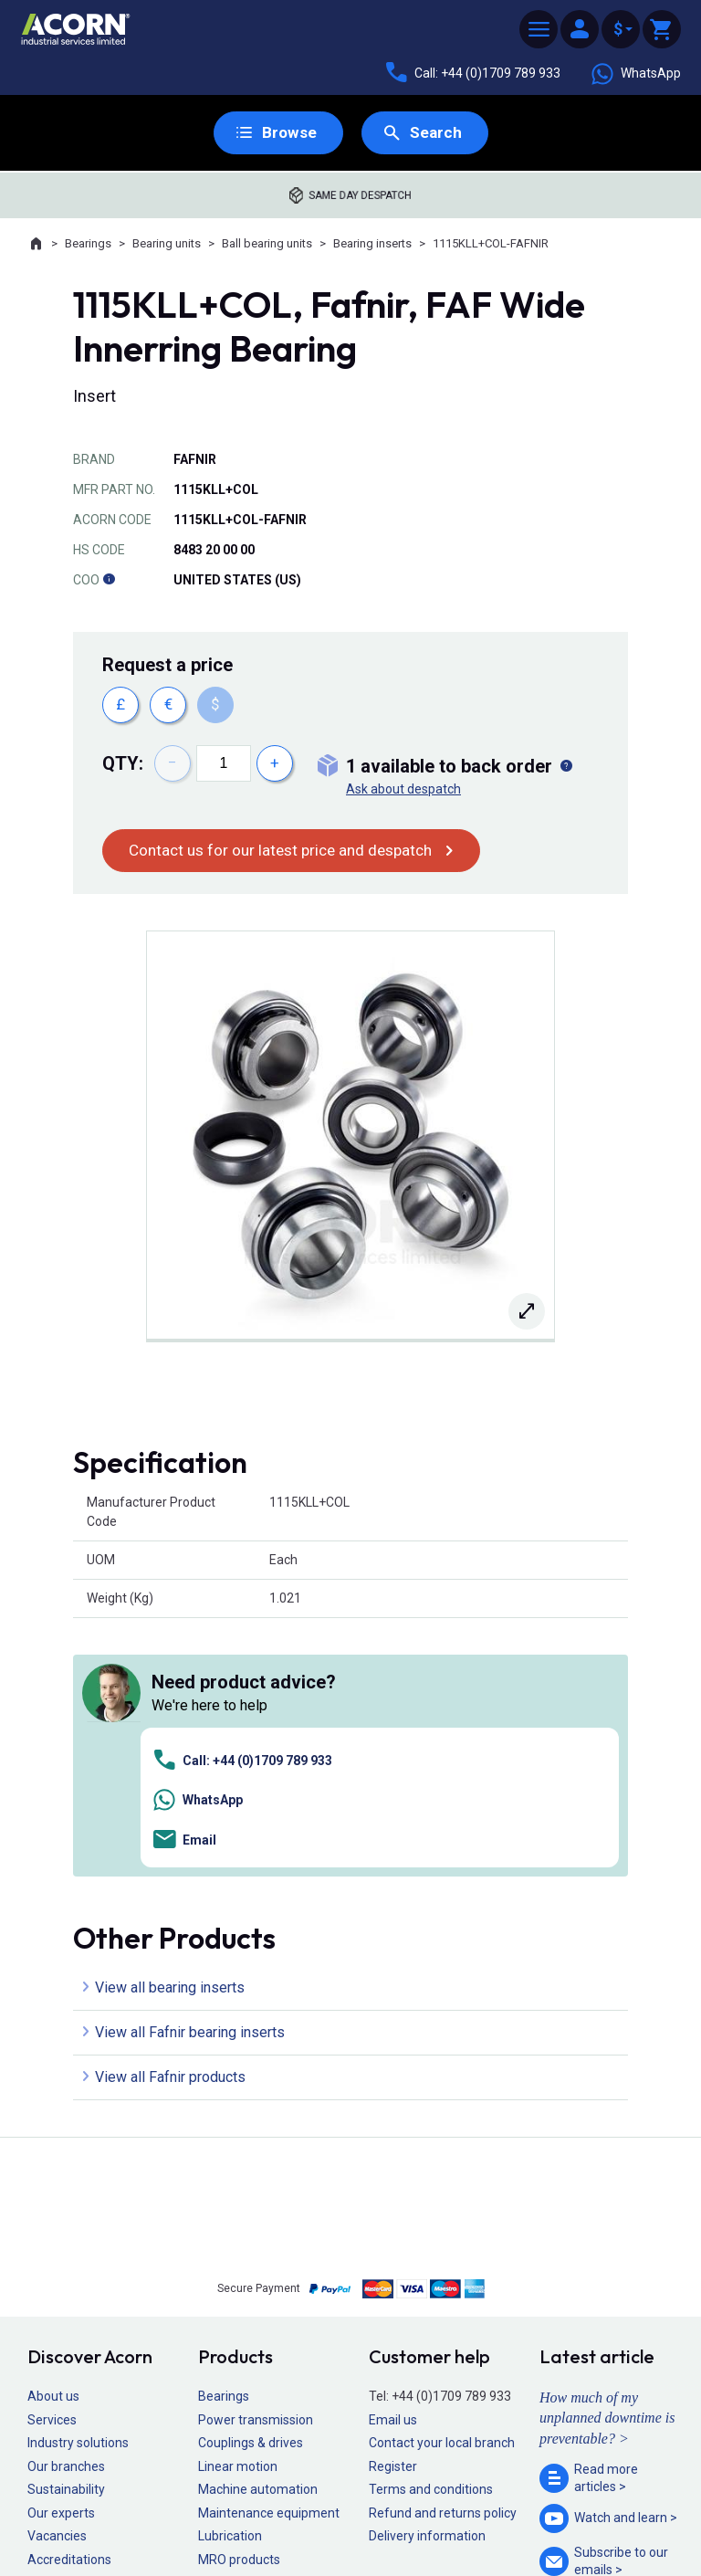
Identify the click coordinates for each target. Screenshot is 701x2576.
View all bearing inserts (170, 1731)
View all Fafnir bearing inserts (190, 1775)
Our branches (66, 2210)
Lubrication (230, 2280)
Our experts (61, 2256)
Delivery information (427, 2280)
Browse (288, 132)
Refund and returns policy (443, 2256)
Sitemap (227, 2508)
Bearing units (166, 244)
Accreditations (69, 2303)
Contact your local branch (442, 2186)
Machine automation (258, 2233)
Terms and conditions (431, 2233)
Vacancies (57, 2280)
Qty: (122, 763)
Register (393, 2210)
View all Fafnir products (170, 1820)
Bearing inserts (372, 244)
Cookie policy (368, 2508)
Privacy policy (291, 2508)
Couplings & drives (250, 2186)
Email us (393, 2163)
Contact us (554, 2525)
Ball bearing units (267, 244)
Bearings (88, 244)
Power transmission (255, 2163)
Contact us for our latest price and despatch (288, 850)
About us (53, 2139)
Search (436, 132)
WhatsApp (635, 74)
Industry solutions (78, 2186)
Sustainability (66, 2233)
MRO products (239, 2303)
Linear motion (237, 2210)
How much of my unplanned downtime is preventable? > (607, 2161)
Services (52, 2163)
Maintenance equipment (269, 2256)
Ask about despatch (403, 789)
